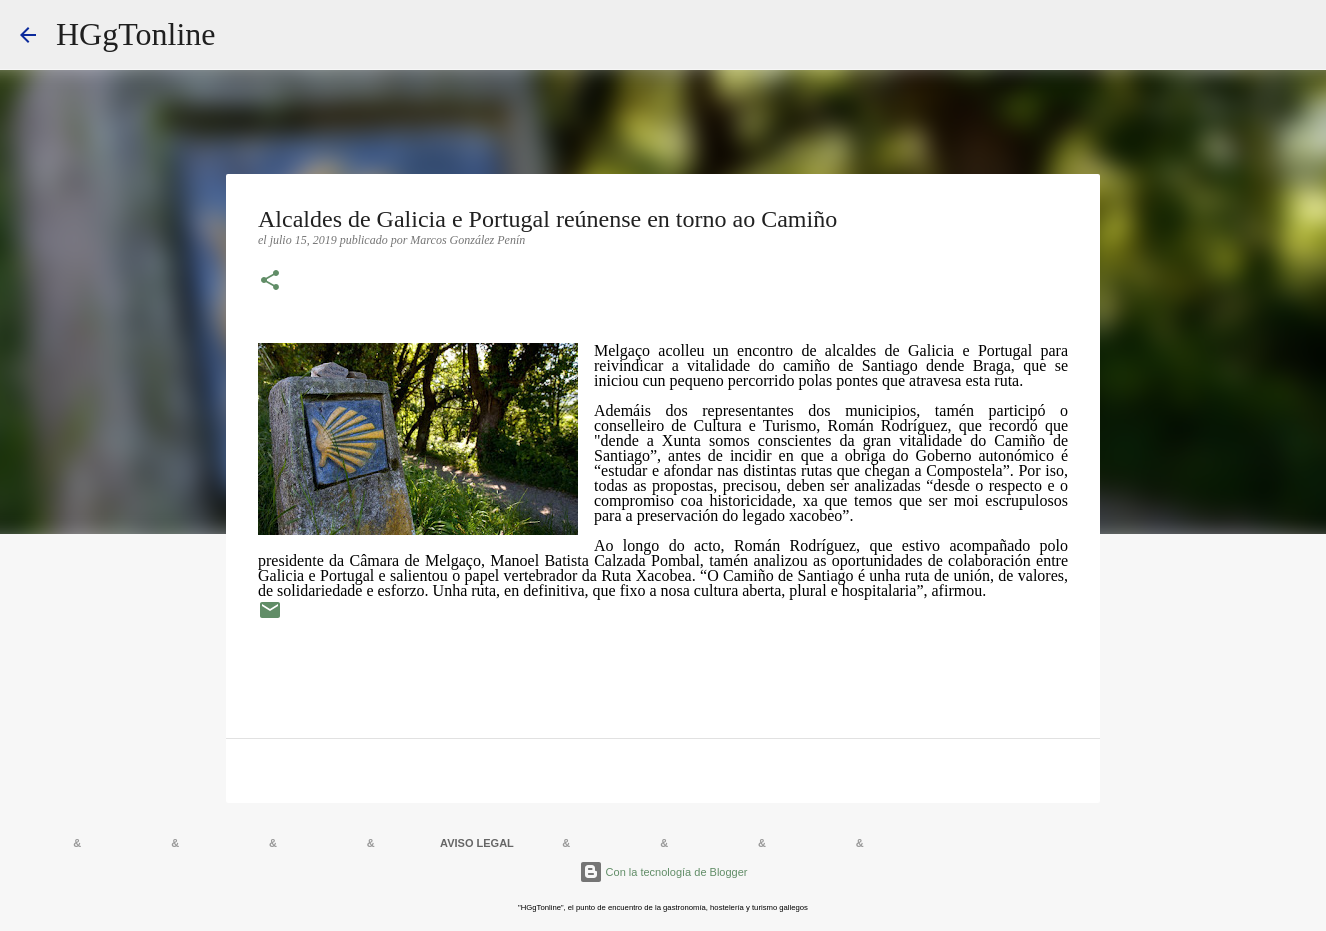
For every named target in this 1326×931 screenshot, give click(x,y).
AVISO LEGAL (477, 843)
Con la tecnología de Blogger (663, 872)
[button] (270, 282)
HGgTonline (136, 34)
